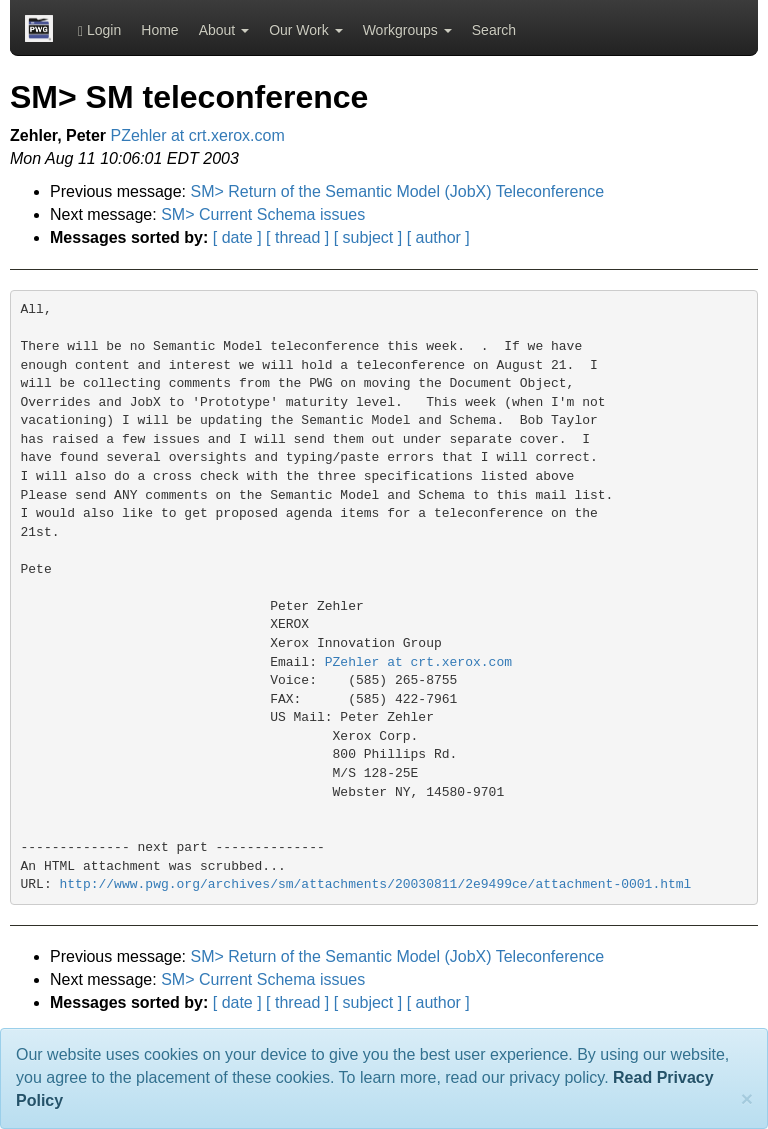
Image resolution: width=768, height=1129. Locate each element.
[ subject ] (368, 237)
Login (99, 30)
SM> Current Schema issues (263, 214)
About (224, 30)
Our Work (306, 30)
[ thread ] (297, 237)
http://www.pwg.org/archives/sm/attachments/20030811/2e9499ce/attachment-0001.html (376, 884)
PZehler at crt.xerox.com (198, 135)
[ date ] (237, 237)
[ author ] (438, 237)
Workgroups (407, 30)
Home (159, 30)
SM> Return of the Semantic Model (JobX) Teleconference (398, 191)
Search (494, 30)
